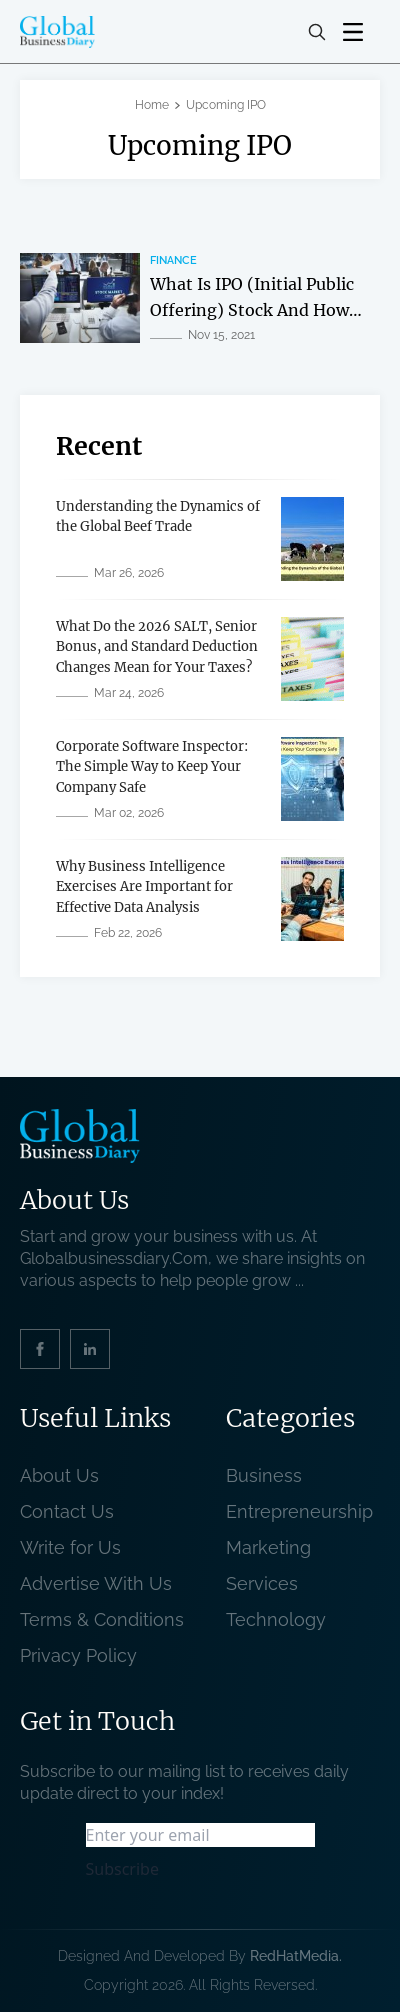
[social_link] (40, 1349)
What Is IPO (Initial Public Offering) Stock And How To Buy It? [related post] (252, 309)
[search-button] (317, 32)
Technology (276, 1619)
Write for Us (70, 1547)
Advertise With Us (96, 1583)
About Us (59, 1475)
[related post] (80, 298)
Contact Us (67, 1511)
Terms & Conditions (107, 1619)
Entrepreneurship (299, 1511)
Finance (173, 260)
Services (262, 1583)
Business (264, 1475)
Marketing (268, 1547)
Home (152, 105)
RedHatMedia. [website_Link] (296, 1956)
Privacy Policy (78, 1655)
